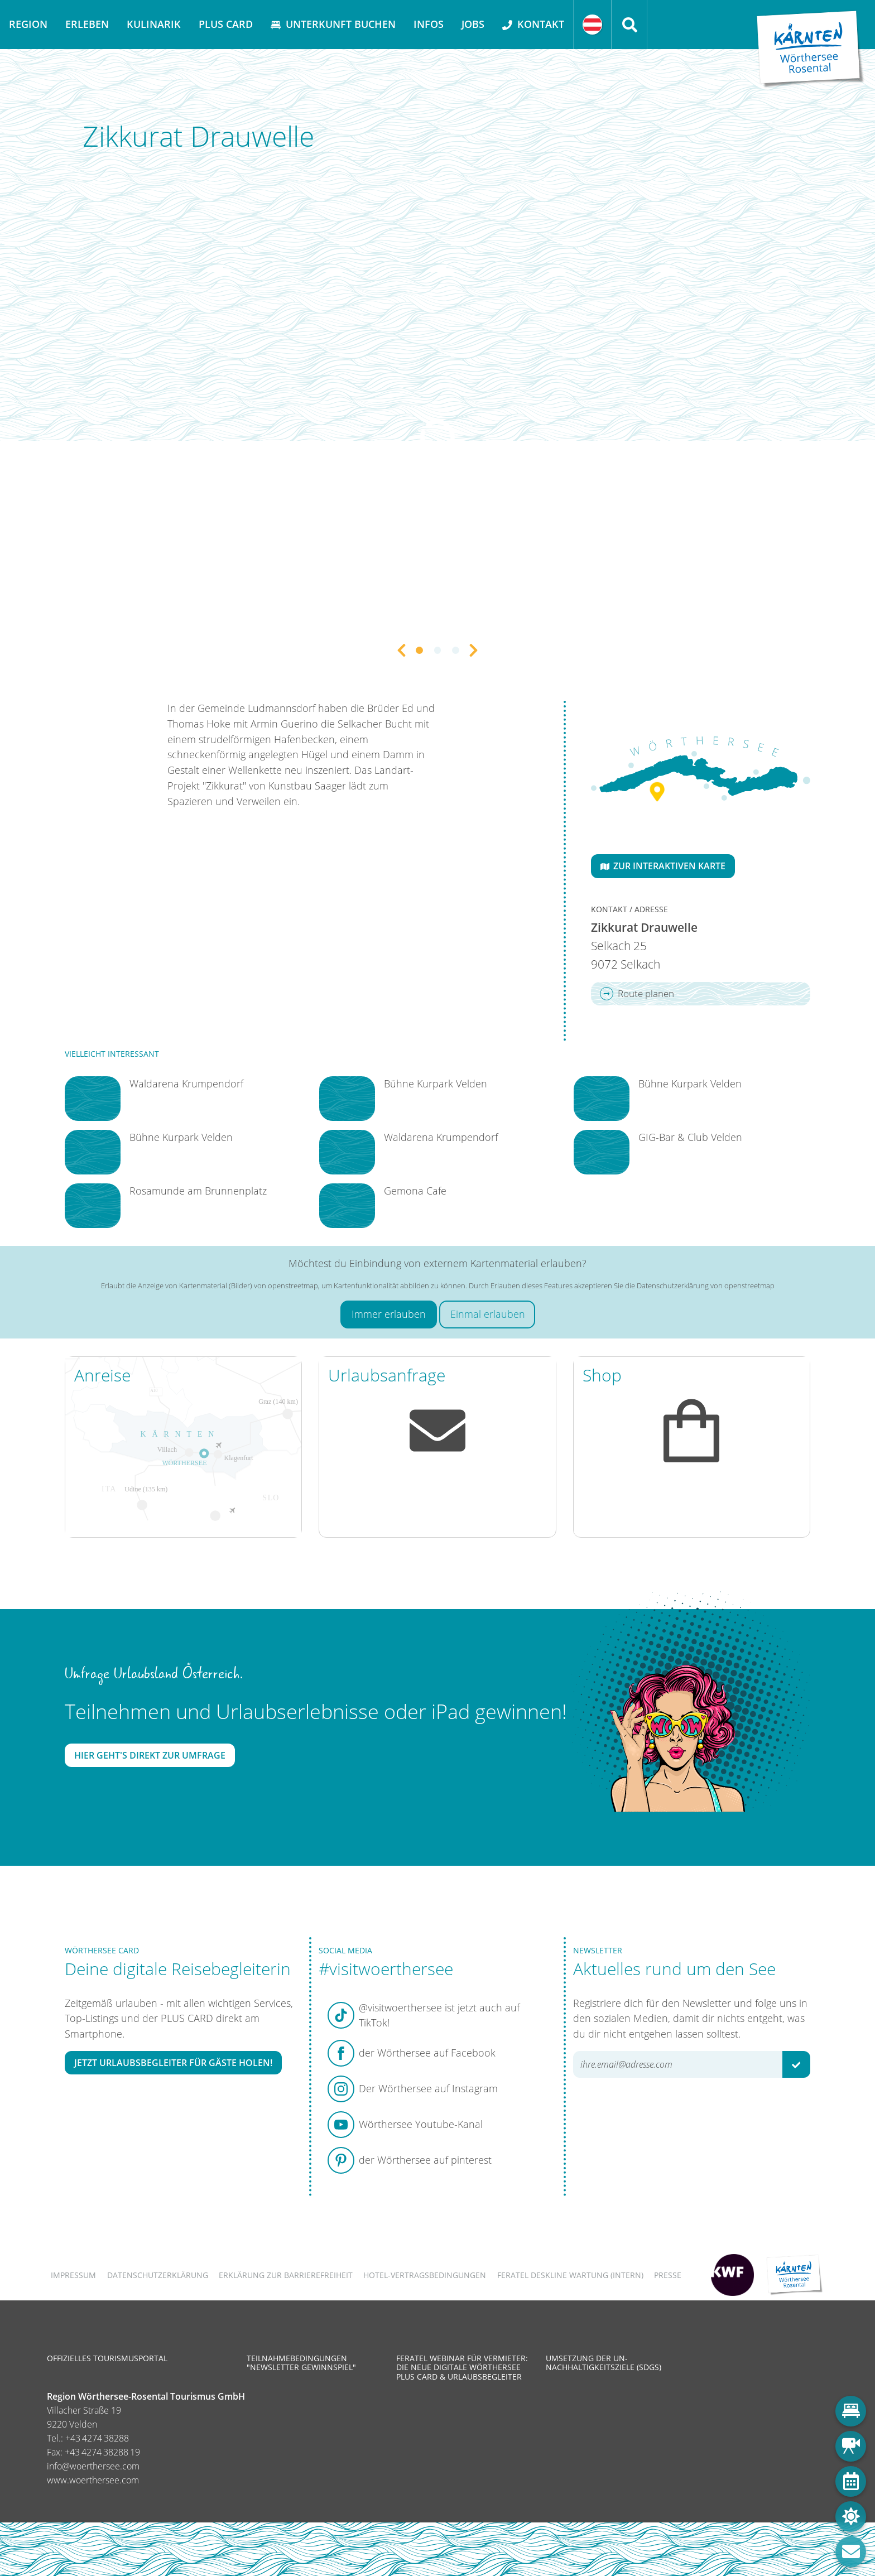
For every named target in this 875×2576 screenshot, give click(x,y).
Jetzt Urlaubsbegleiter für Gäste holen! (173, 2063)
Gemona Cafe (415, 1190)
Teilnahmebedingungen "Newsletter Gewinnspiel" (301, 2362)
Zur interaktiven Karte (662, 866)
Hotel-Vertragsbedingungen (424, 2275)
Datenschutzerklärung (157, 2275)
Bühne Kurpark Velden (181, 1137)
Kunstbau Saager (308, 785)
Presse (667, 2275)
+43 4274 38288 (97, 2438)
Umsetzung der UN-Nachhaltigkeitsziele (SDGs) (603, 2362)
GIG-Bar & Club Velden (690, 1137)
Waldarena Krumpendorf (186, 1083)
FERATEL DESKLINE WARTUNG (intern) (570, 2275)
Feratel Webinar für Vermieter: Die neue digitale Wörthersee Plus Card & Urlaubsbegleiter (462, 2367)
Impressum (73, 2275)
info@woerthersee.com (93, 2466)
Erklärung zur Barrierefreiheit (286, 2275)
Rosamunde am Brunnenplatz (198, 1190)
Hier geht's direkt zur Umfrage (149, 1755)
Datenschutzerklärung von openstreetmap (706, 1285)
